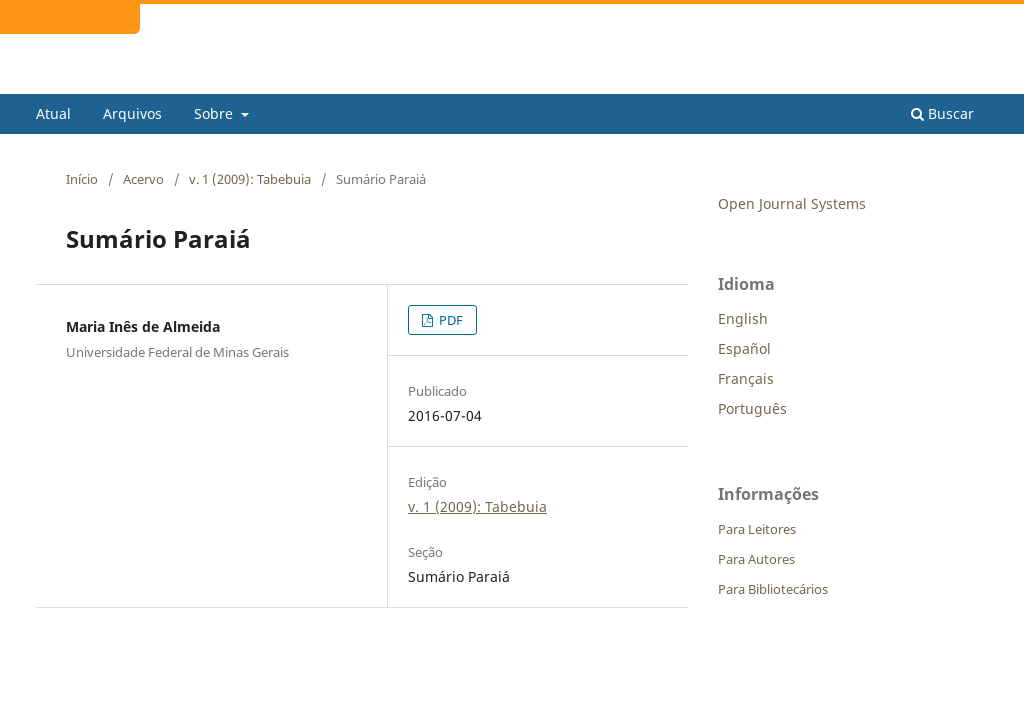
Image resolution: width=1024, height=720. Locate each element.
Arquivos (132, 113)
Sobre (215, 113)
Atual (53, 113)
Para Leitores (757, 529)
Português (752, 408)
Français (746, 378)
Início (82, 179)
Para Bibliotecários (773, 589)
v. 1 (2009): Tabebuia (250, 179)
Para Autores (756, 559)
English (743, 318)
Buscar (942, 113)
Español (744, 348)
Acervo (143, 179)
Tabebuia (91, 78)
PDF (449, 320)
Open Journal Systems (792, 203)
